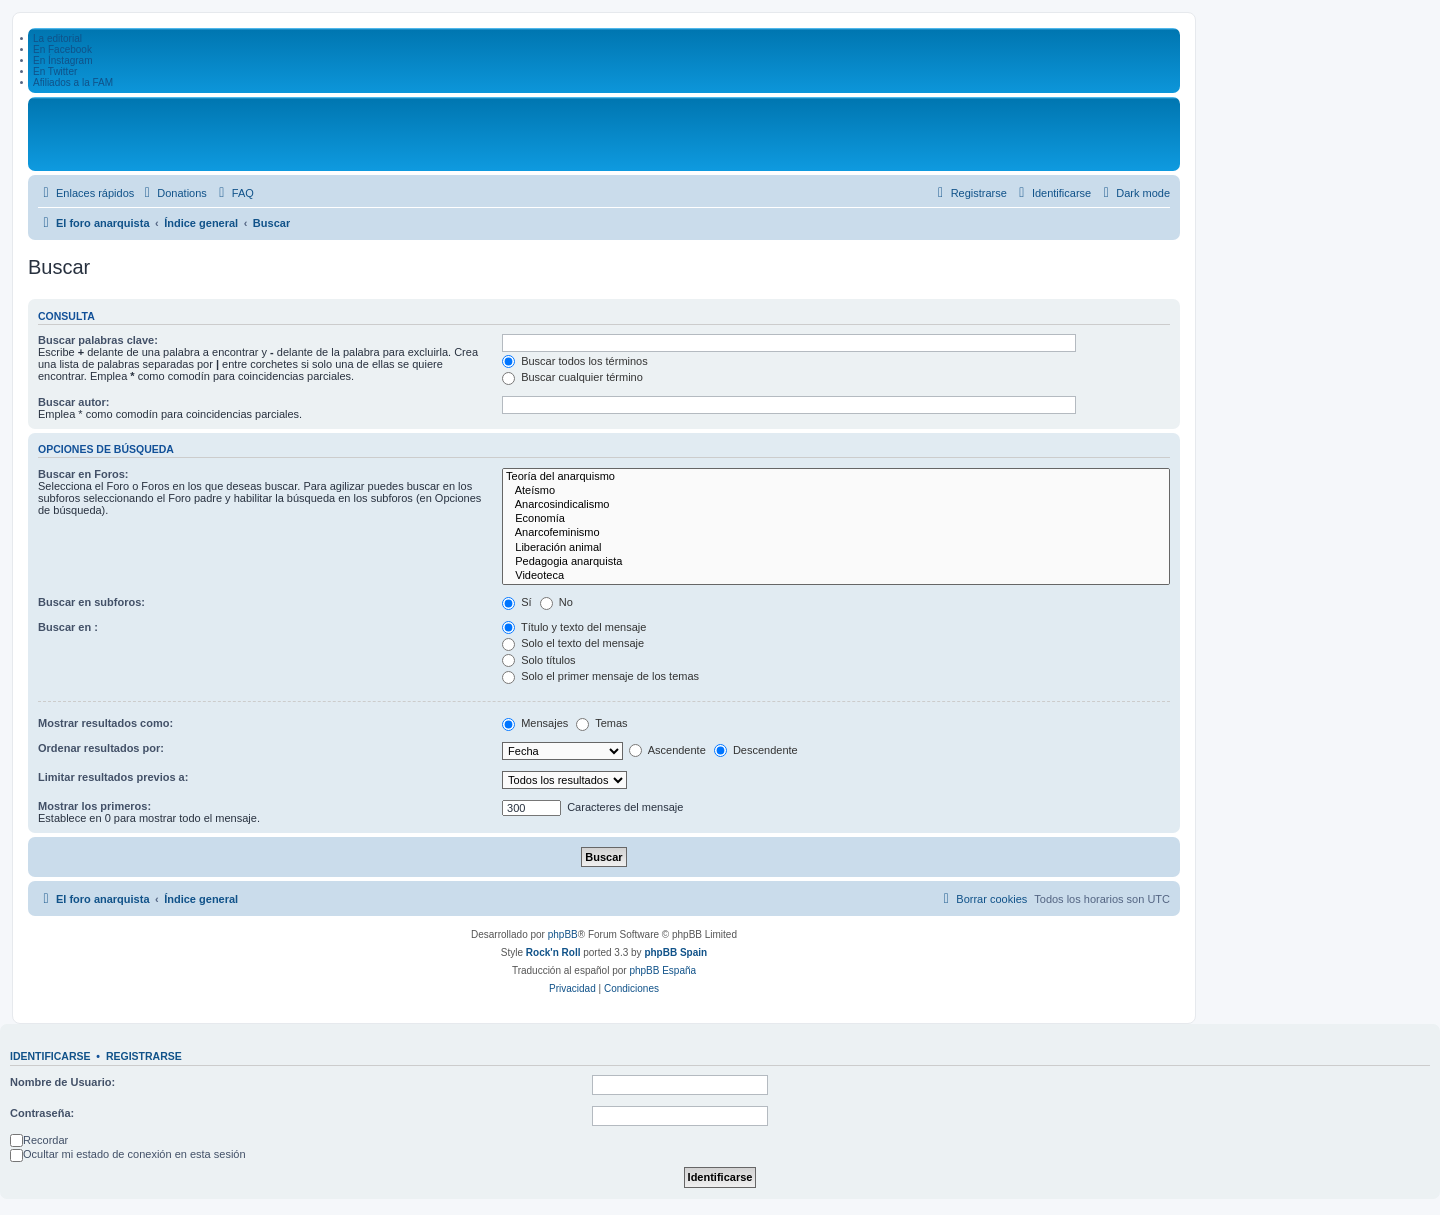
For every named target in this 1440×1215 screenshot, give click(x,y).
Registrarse (144, 1056)
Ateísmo (836, 491)
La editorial (57, 38)
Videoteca (836, 576)
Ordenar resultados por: (101, 748)
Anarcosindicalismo (836, 505)
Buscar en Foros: (83, 474)
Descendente (756, 750)
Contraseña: (42, 1113)
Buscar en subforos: (91, 602)
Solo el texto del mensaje (573, 643)
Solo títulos (538, 660)
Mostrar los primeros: (94, 806)
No (556, 602)
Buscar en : (68, 627)
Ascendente (667, 750)
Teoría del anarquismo (836, 477)
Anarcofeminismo (836, 533)
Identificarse (50, 1056)
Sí (516, 602)
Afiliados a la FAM (73, 82)
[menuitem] (173, 193)
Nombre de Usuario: (62, 1082)
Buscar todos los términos (575, 361)
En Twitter (55, 71)
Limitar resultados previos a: (113, 777)
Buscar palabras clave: (98, 340)
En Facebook (62, 49)
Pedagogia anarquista (836, 562)
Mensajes (535, 723)
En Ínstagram (62, 60)
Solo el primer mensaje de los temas (600, 676)
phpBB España (662, 970)
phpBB (563, 934)
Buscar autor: (74, 402)
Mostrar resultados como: (105, 723)
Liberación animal (836, 548)
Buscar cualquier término (572, 377)
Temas (601, 723)
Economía (836, 519)
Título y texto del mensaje (574, 627)
